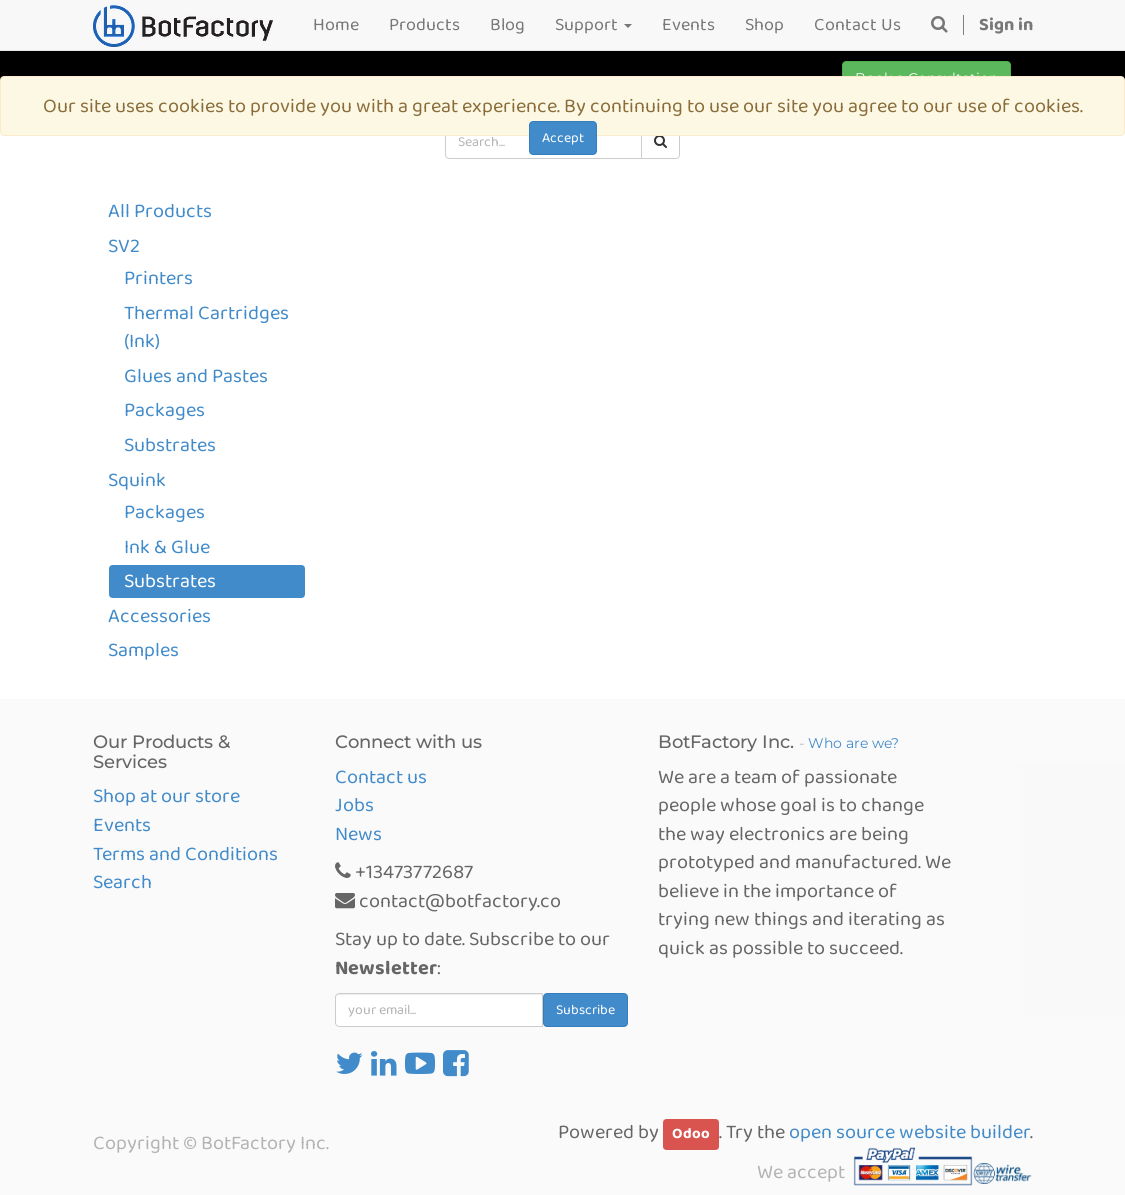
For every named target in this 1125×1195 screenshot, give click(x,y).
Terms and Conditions (185, 854)
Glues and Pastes (196, 376)
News (358, 834)
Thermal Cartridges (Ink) (206, 327)
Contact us (381, 777)
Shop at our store (166, 796)
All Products (160, 211)
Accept (563, 138)
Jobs (354, 805)
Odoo (691, 1134)
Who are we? (853, 743)
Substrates (170, 445)
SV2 (124, 246)
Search (122, 882)
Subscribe (585, 1010)
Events (122, 825)
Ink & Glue (167, 547)
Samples (143, 650)
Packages (164, 410)
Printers (158, 278)
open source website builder (909, 1132)
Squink (137, 480)
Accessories (159, 616)
